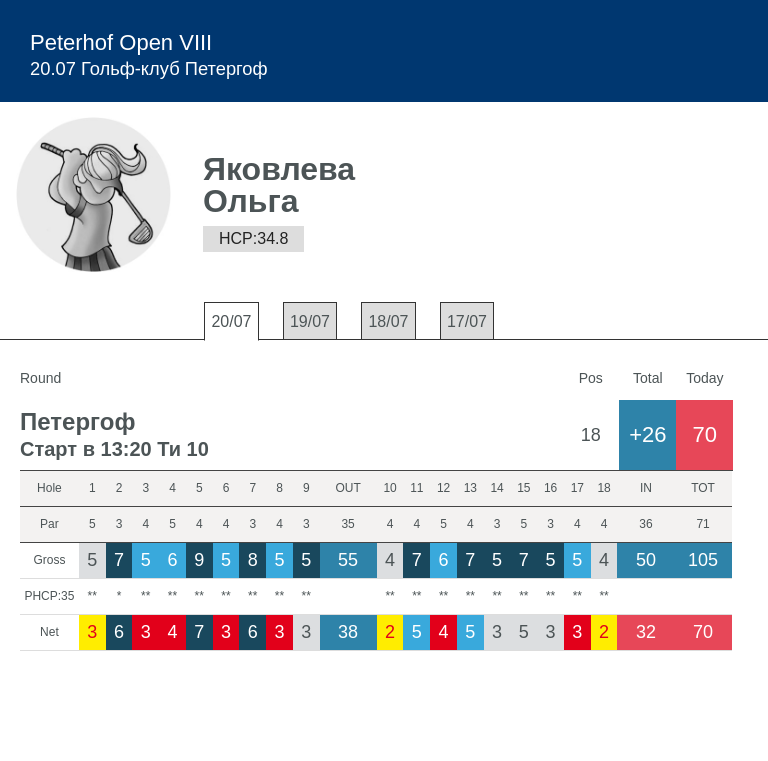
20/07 (231, 321)
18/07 (388, 321)
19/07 (310, 321)
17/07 (467, 321)
